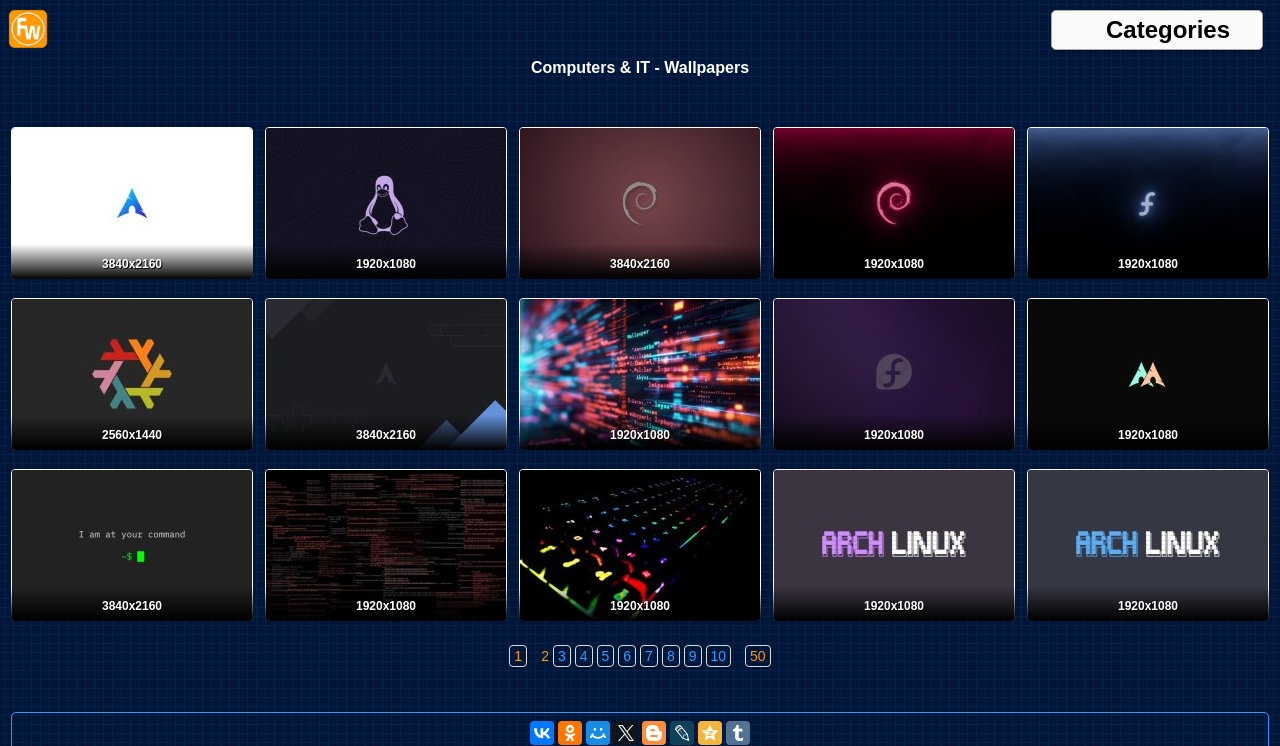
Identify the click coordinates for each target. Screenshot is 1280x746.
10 (719, 656)
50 (758, 656)
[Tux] (386, 283)
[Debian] (640, 283)
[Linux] (132, 625)
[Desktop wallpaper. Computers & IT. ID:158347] (640, 625)
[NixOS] (132, 454)
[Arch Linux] (132, 283)
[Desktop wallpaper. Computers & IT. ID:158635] (386, 625)
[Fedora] (1148, 283)
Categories (1168, 30)
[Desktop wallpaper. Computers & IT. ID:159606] (640, 454)
